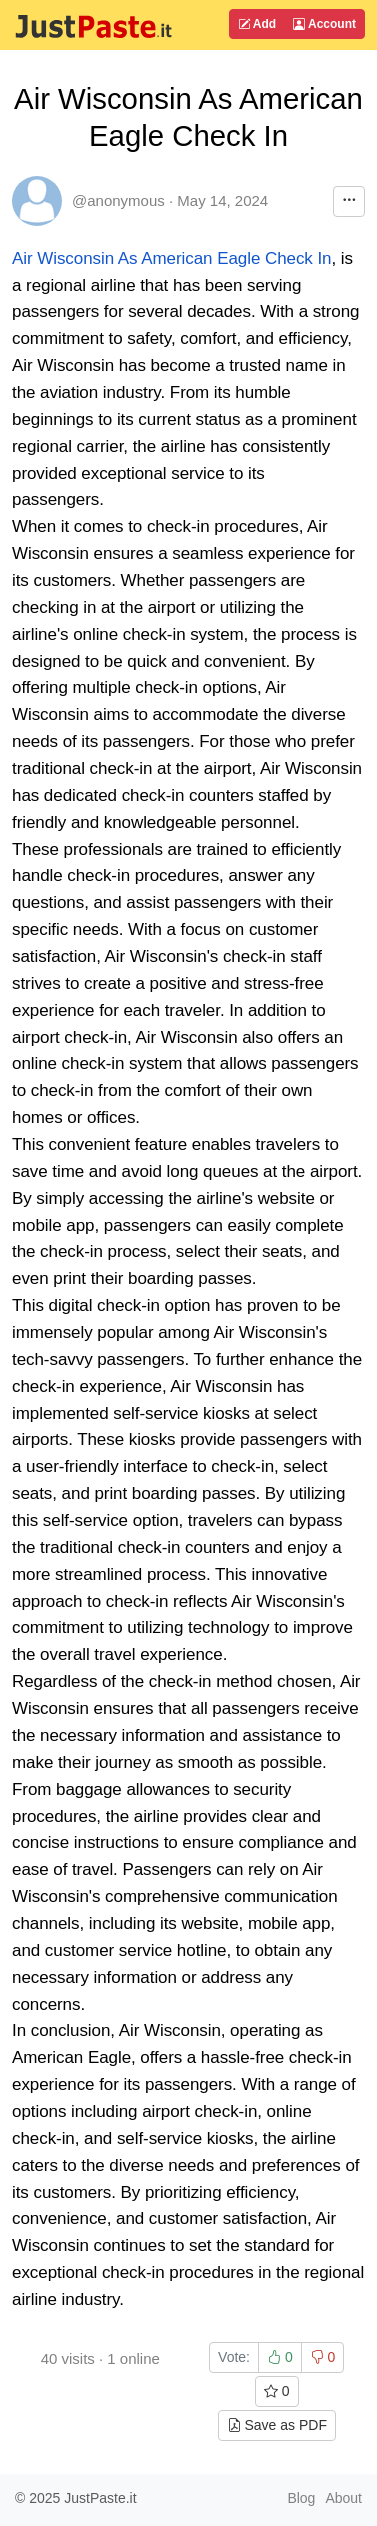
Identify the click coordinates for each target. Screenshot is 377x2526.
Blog (301, 2498)
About (343, 2498)
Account (324, 24)
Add (257, 24)
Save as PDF (277, 2425)
